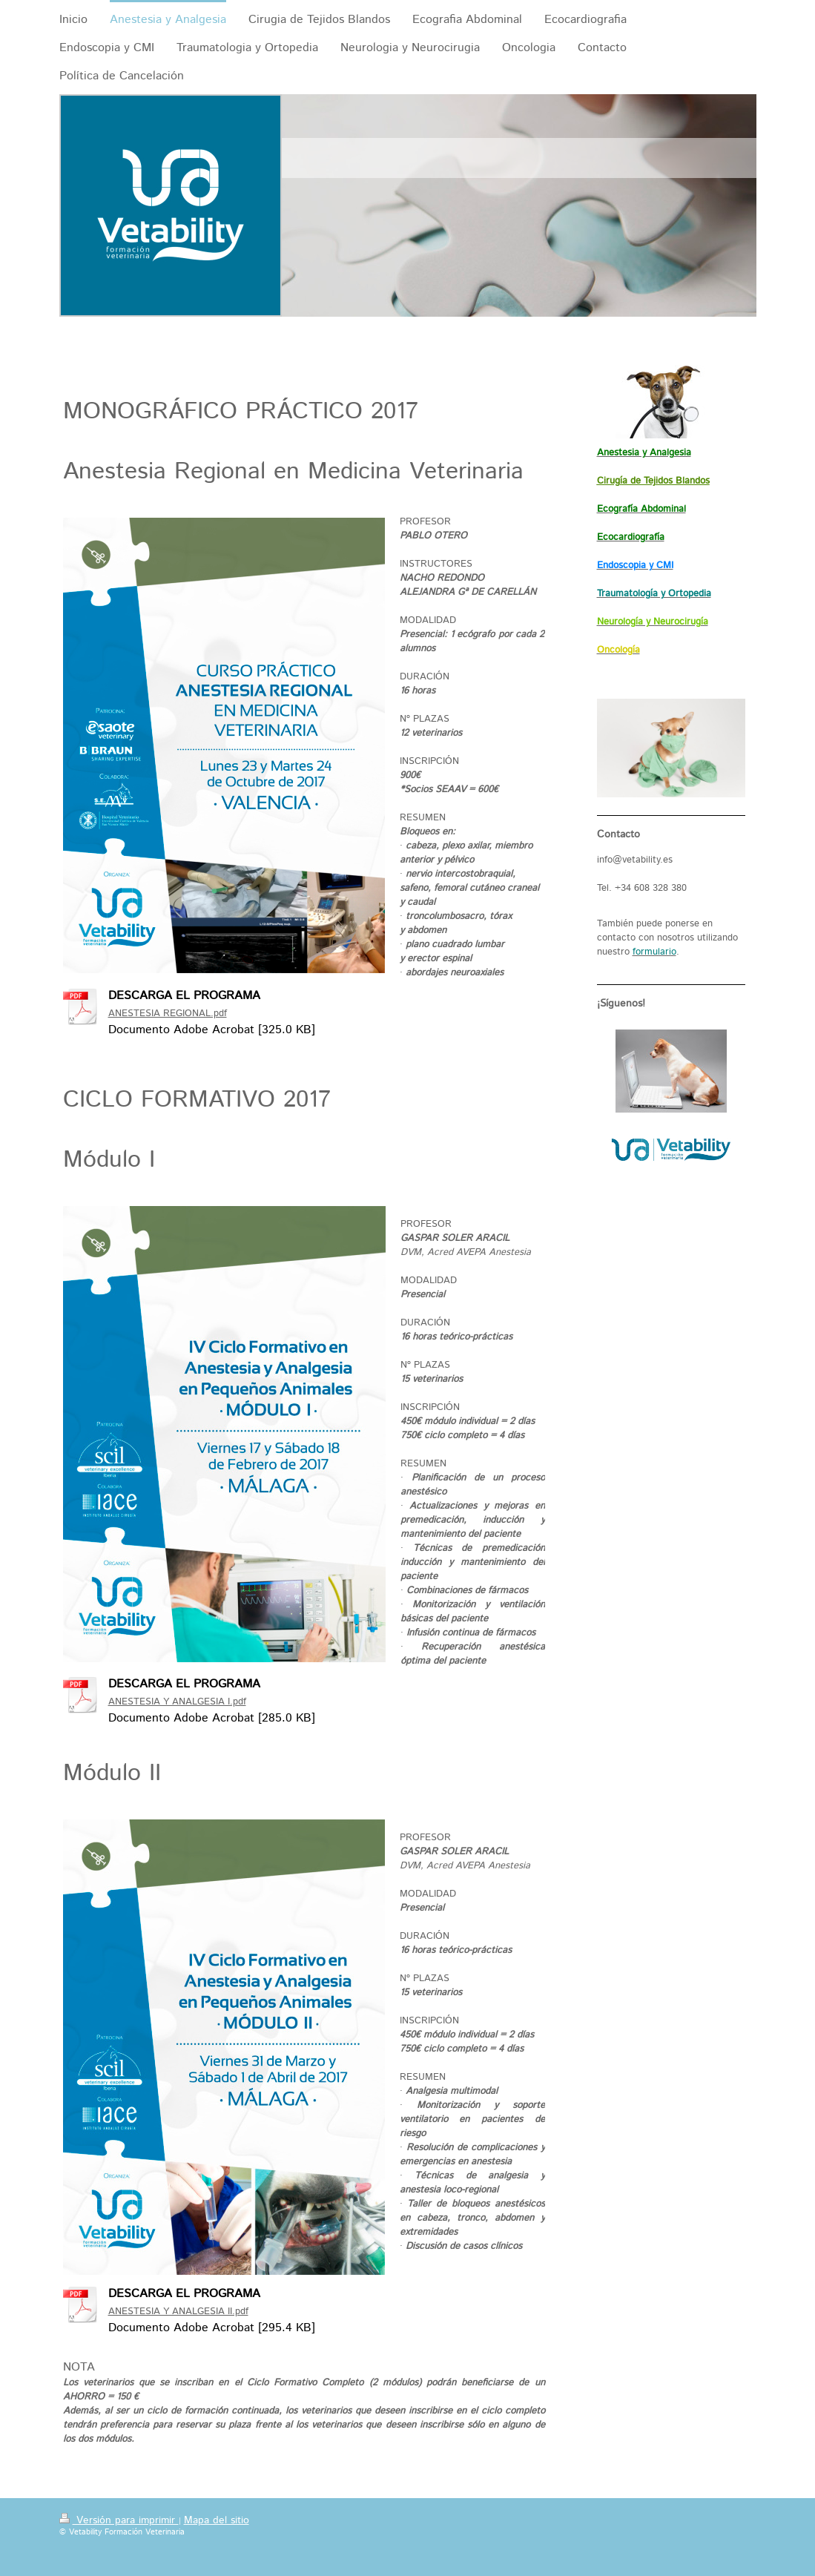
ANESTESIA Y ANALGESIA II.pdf (178, 2312)
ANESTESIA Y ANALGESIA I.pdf (177, 1702)
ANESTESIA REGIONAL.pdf (167, 1014)
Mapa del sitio (216, 2520)
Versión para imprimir (119, 2520)
